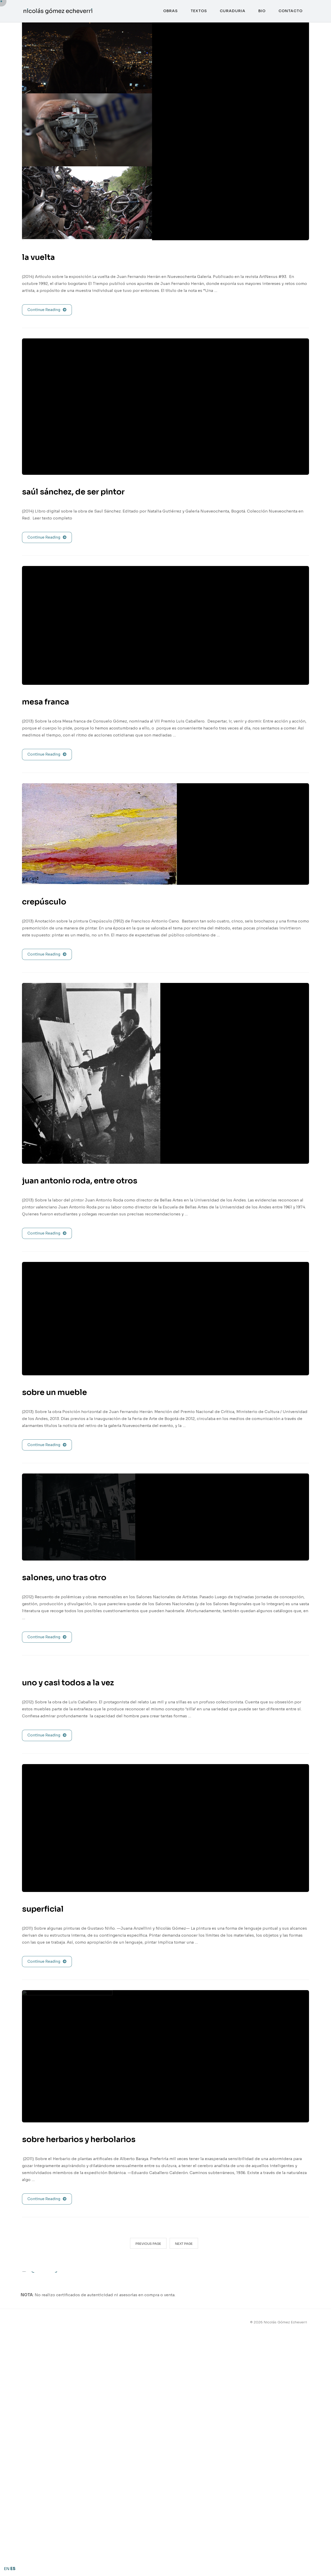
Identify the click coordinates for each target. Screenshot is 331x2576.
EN (7, 2568)
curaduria (232, 11)
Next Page (184, 2244)
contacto (291, 11)
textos (199, 11)
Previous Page (148, 2244)
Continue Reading (46, 310)
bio (262, 11)
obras (170, 11)
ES (13, 2568)
